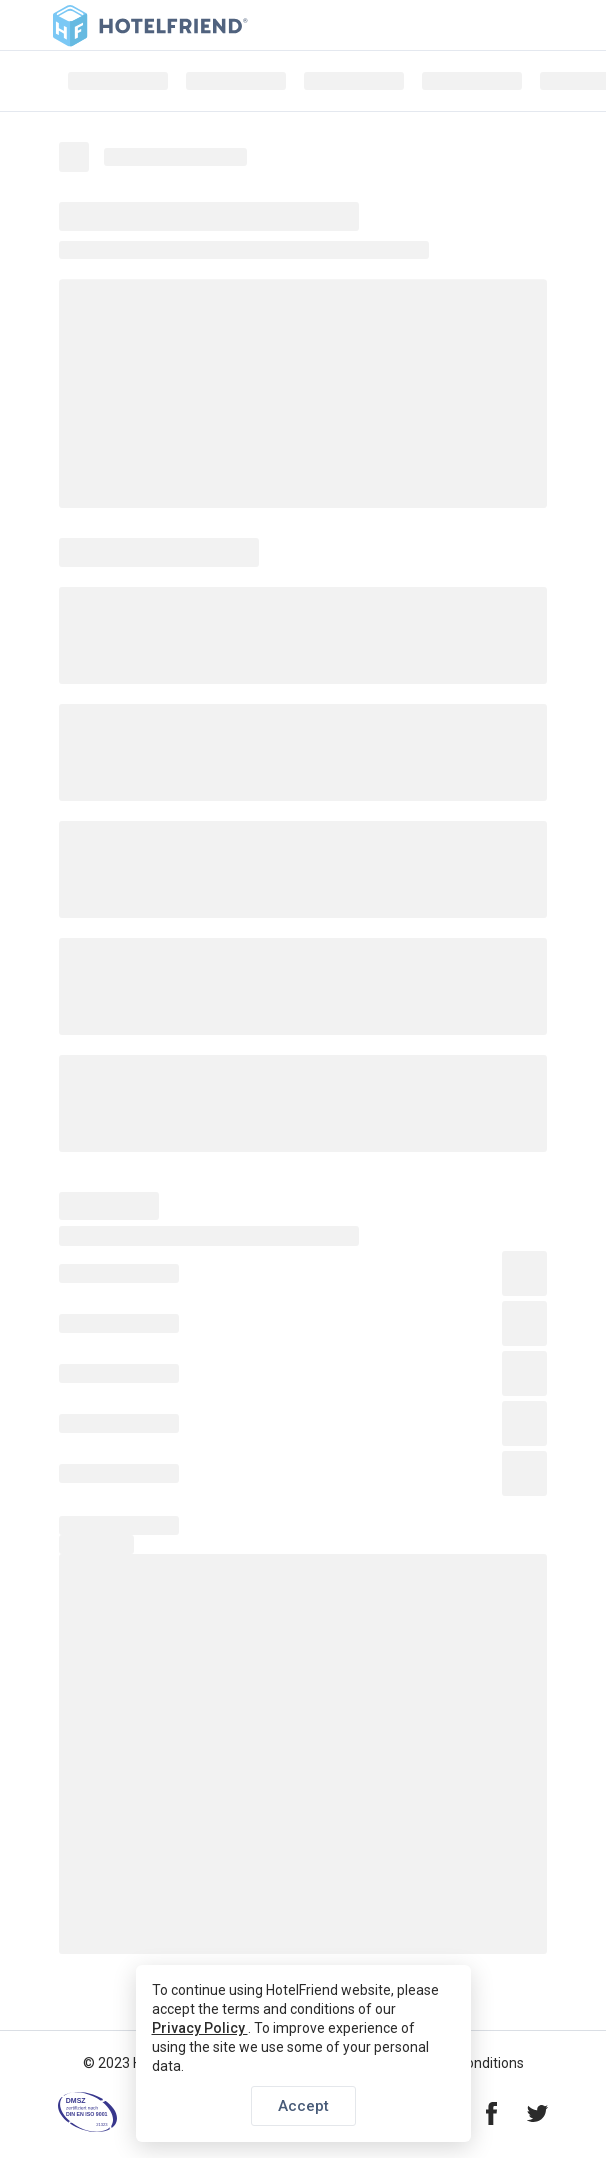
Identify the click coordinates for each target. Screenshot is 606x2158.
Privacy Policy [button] (200, 2028)
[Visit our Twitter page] (537, 2115)
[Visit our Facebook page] (491, 2115)
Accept (303, 2106)
